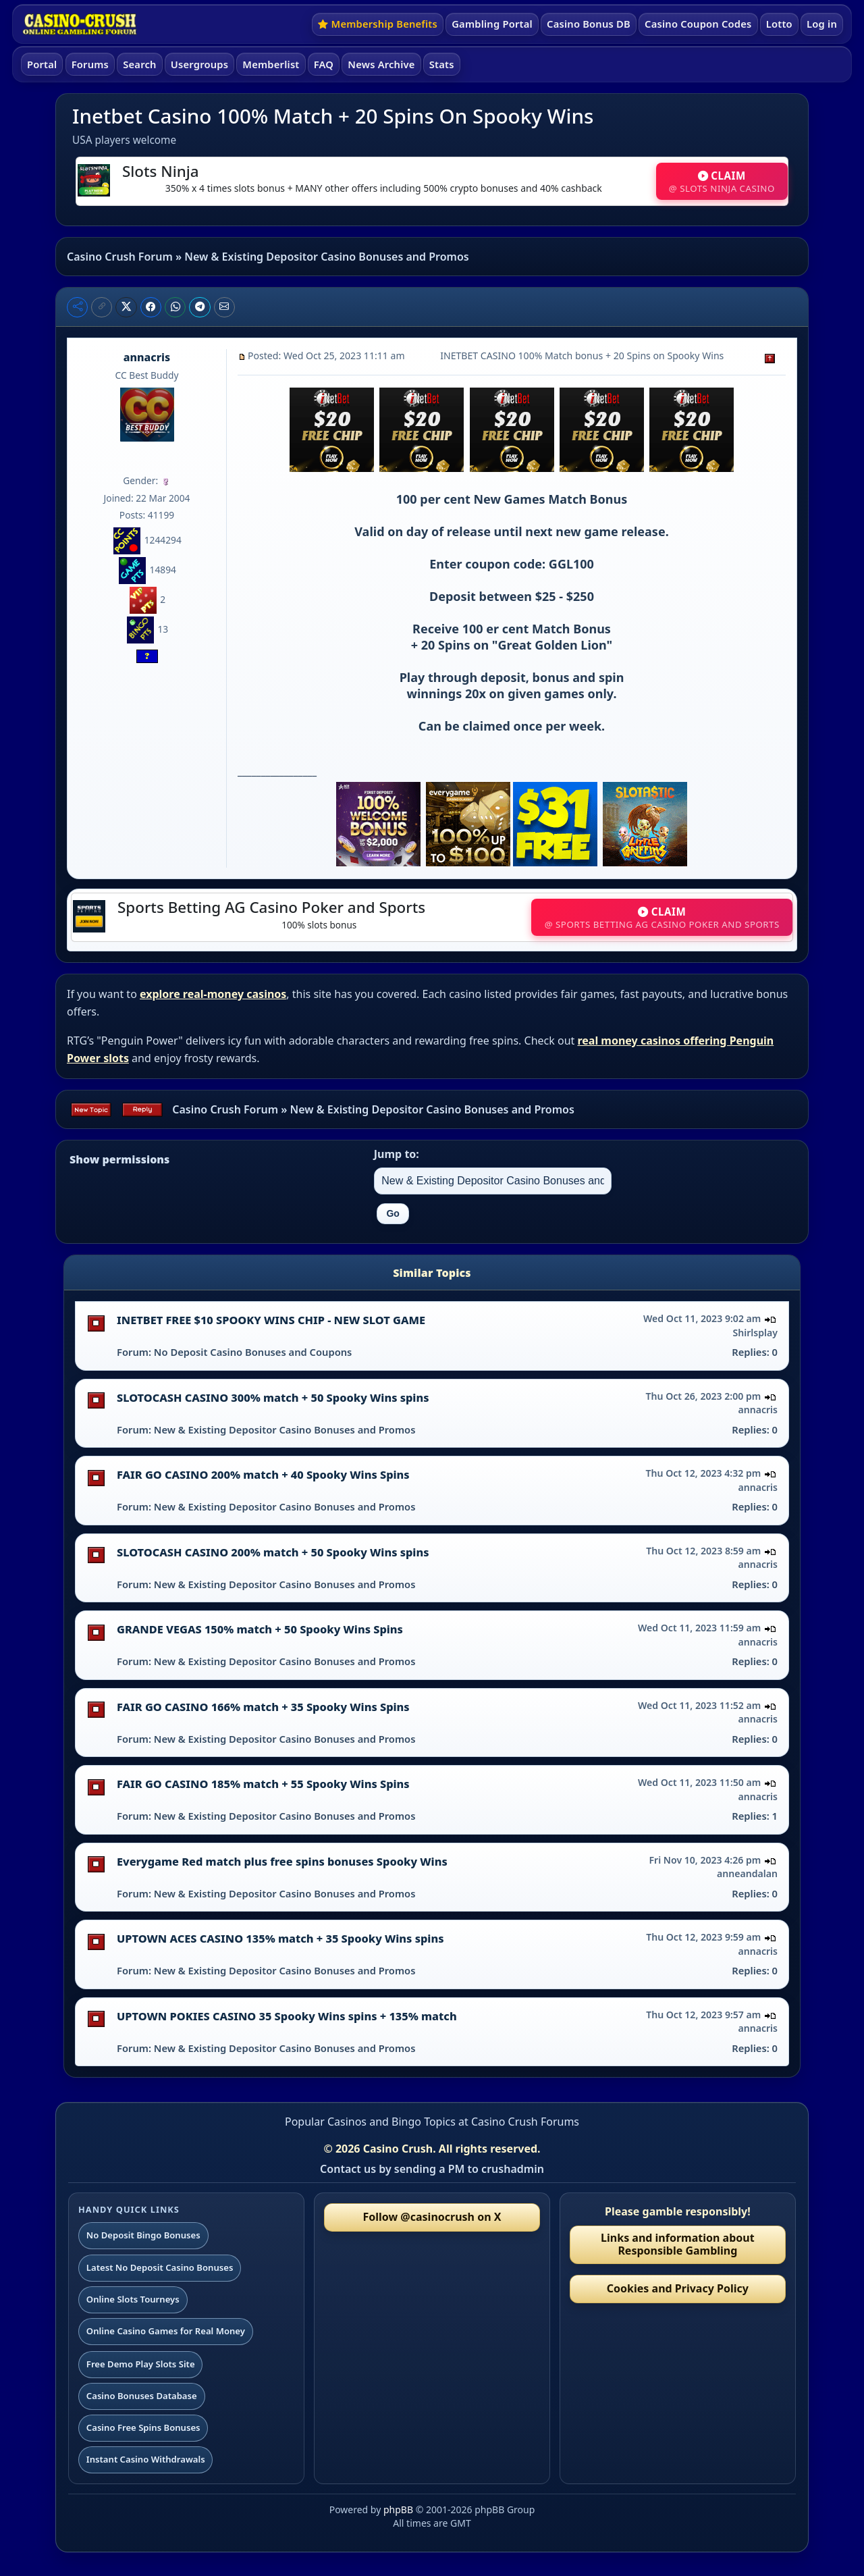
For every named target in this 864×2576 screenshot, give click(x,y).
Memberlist (270, 64)
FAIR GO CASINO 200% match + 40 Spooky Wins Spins (263, 1474)
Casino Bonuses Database (141, 2396)
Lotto (779, 23)
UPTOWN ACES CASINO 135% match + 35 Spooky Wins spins (280, 1938)
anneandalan (747, 1873)
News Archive (381, 64)
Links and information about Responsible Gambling (678, 2244)
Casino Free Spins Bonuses (143, 2427)
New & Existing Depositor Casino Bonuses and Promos (326, 256)
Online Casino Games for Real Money (165, 2331)
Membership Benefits (377, 23)
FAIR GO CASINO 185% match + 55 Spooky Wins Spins (263, 1784)
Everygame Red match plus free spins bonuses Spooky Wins (282, 1861)
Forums (90, 64)
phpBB (398, 2509)
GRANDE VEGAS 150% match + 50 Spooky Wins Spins (260, 1629)
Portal (42, 64)
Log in (822, 23)
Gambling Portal (492, 23)
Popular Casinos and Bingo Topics (370, 2121)
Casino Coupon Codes (698, 23)
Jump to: (396, 1154)
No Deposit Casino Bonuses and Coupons (253, 1352)
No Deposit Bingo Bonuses (143, 2235)
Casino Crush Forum (120, 256)
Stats (441, 64)
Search (139, 64)
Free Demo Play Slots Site (140, 2364)
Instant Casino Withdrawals (145, 2459)
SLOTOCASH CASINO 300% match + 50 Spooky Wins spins (273, 1397)
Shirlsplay (755, 1332)
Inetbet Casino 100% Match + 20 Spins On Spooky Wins (332, 116)
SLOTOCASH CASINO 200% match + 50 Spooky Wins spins (273, 1552)
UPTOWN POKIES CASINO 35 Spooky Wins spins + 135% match (287, 2016)
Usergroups (199, 64)
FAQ (323, 64)
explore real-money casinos (213, 994)
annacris (147, 357)
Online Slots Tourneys (133, 2299)
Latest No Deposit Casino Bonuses (160, 2267)
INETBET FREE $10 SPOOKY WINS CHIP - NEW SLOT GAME (271, 1320)
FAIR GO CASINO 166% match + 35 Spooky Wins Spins (263, 1707)
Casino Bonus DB (588, 23)
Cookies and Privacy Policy (678, 2288)
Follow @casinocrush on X (432, 2216)
